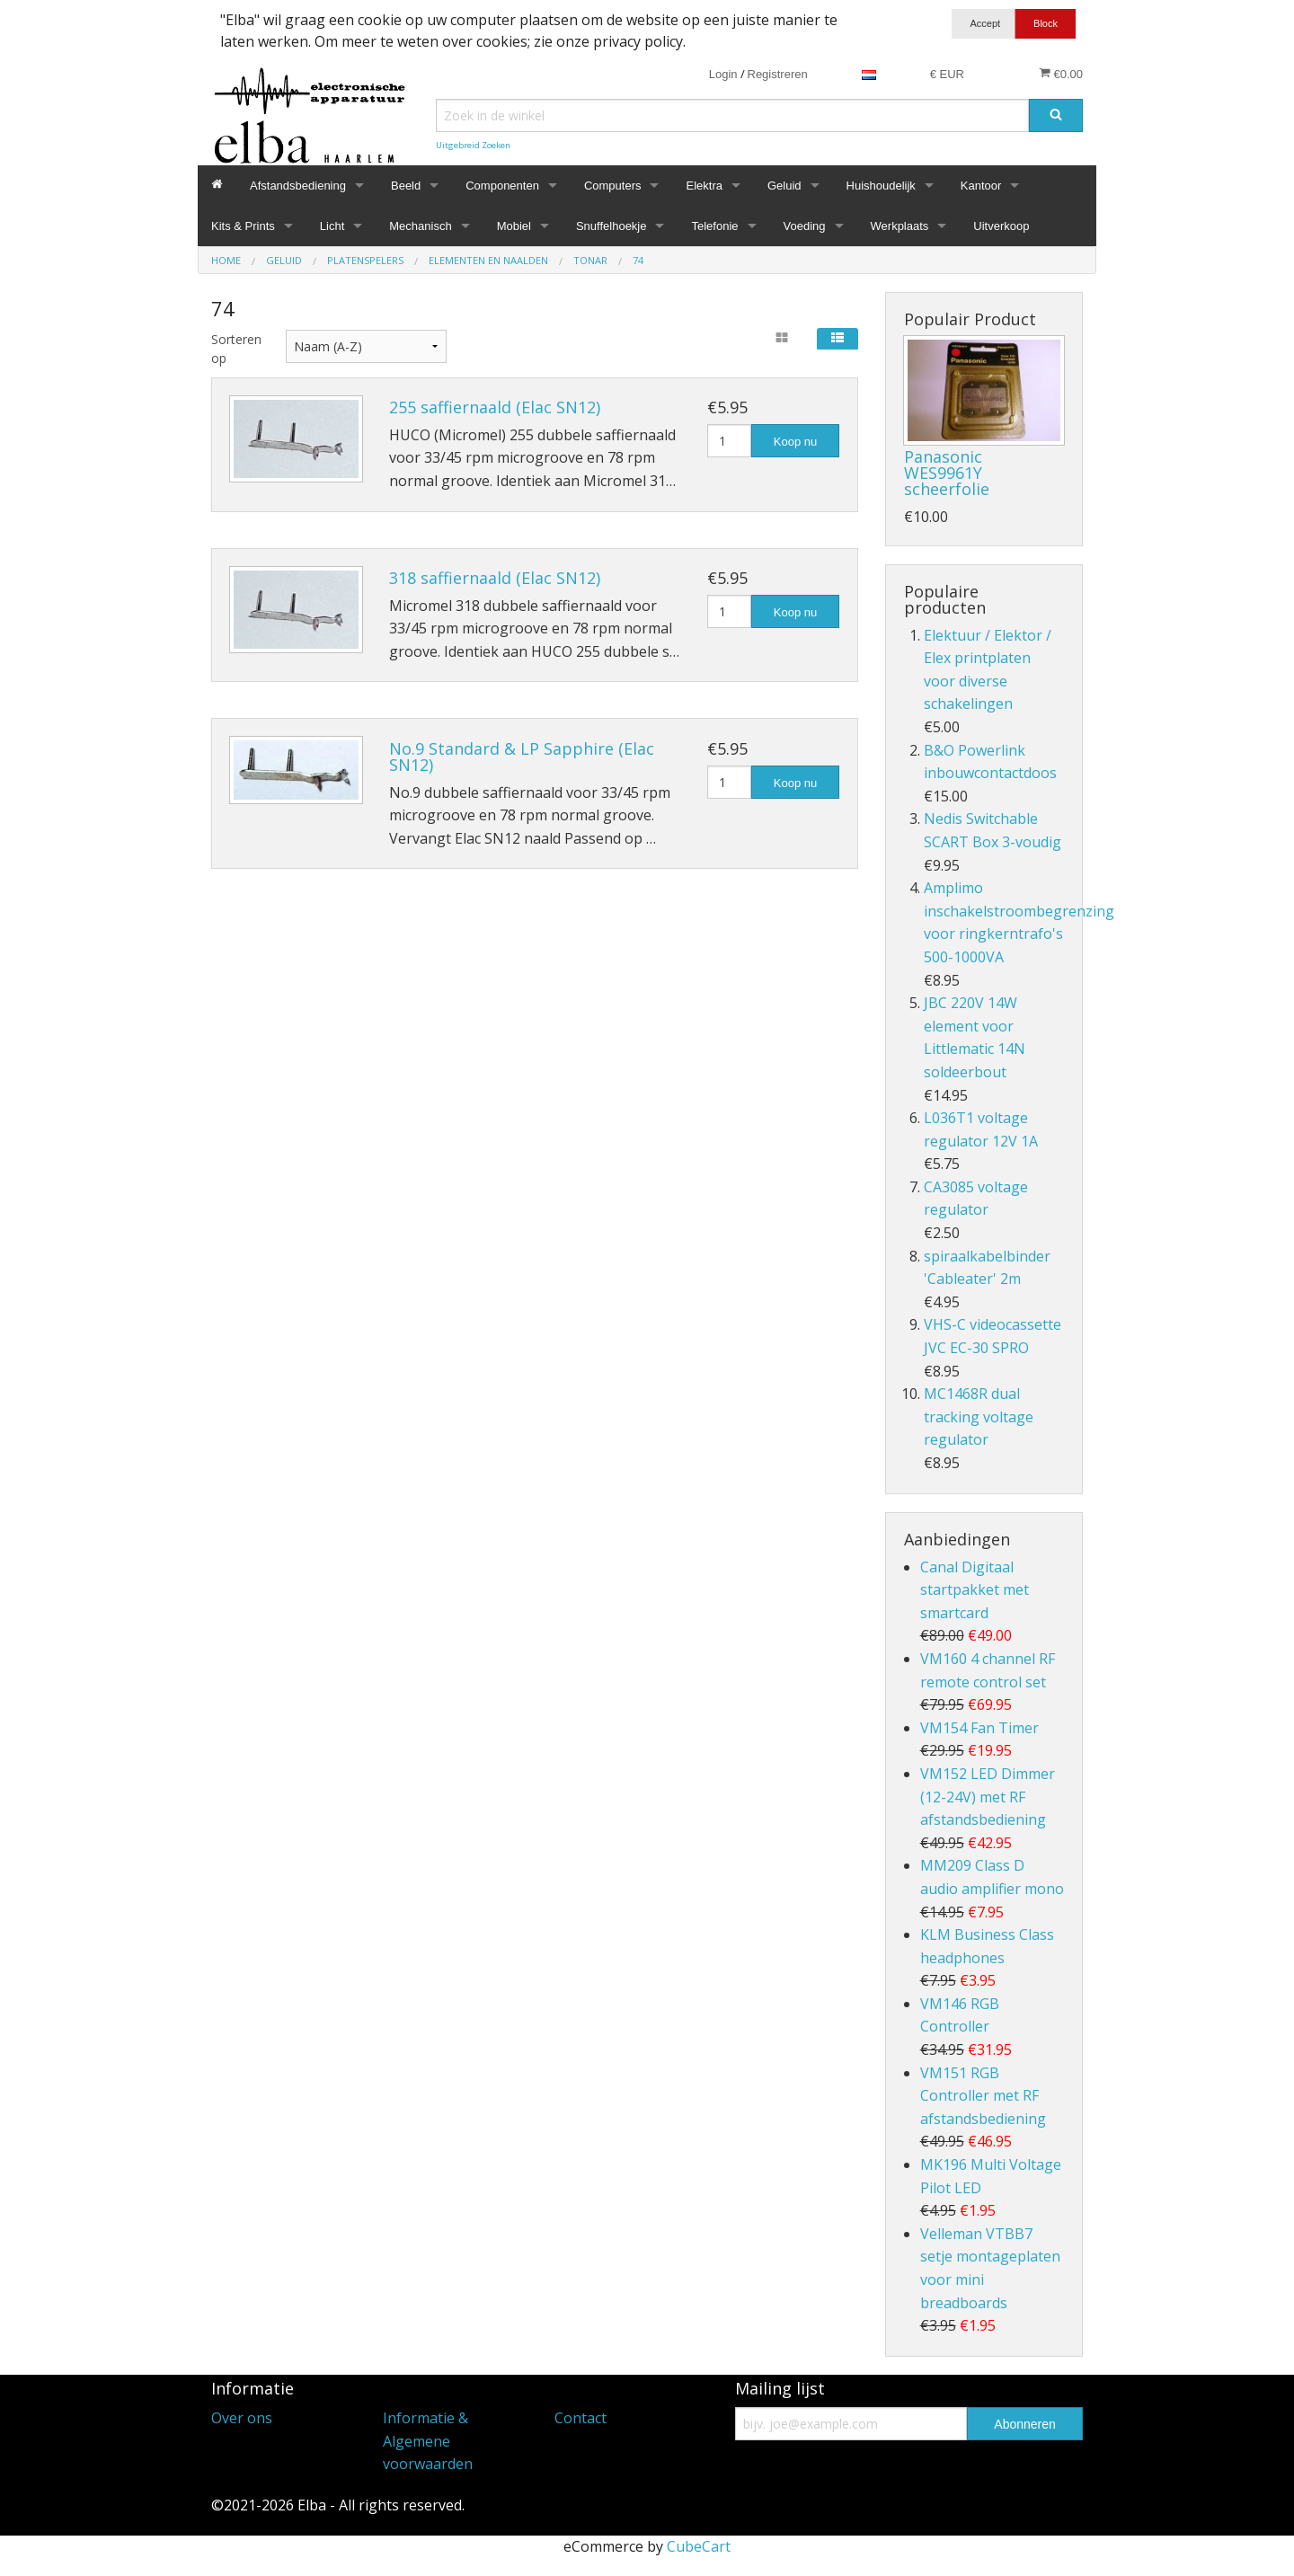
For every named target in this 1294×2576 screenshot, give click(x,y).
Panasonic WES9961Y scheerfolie (946, 473)
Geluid (784, 185)
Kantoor (981, 185)
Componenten (502, 185)
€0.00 (1061, 73)
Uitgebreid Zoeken (473, 145)
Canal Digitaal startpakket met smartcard (974, 1590)
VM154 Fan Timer (979, 1728)
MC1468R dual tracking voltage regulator (978, 1416)
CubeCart (699, 2546)
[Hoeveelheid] (729, 440)
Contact (580, 2418)
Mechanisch (420, 226)
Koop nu (795, 441)
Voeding (805, 226)
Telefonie (714, 226)
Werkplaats (900, 226)
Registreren (778, 74)
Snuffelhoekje (611, 226)
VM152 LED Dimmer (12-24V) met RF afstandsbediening (987, 1796)
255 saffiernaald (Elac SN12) (494, 407)
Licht (332, 226)
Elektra (704, 185)
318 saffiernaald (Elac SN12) (494, 578)
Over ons (241, 2418)
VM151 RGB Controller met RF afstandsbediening (983, 2096)
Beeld (406, 185)
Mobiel (514, 226)
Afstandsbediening (298, 185)
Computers (613, 185)
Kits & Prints (243, 226)
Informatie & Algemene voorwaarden (428, 2441)
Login (723, 74)
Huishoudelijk (881, 185)
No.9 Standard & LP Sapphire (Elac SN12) (521, 756)
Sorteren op (235, 349)
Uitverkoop (1001, 226)
